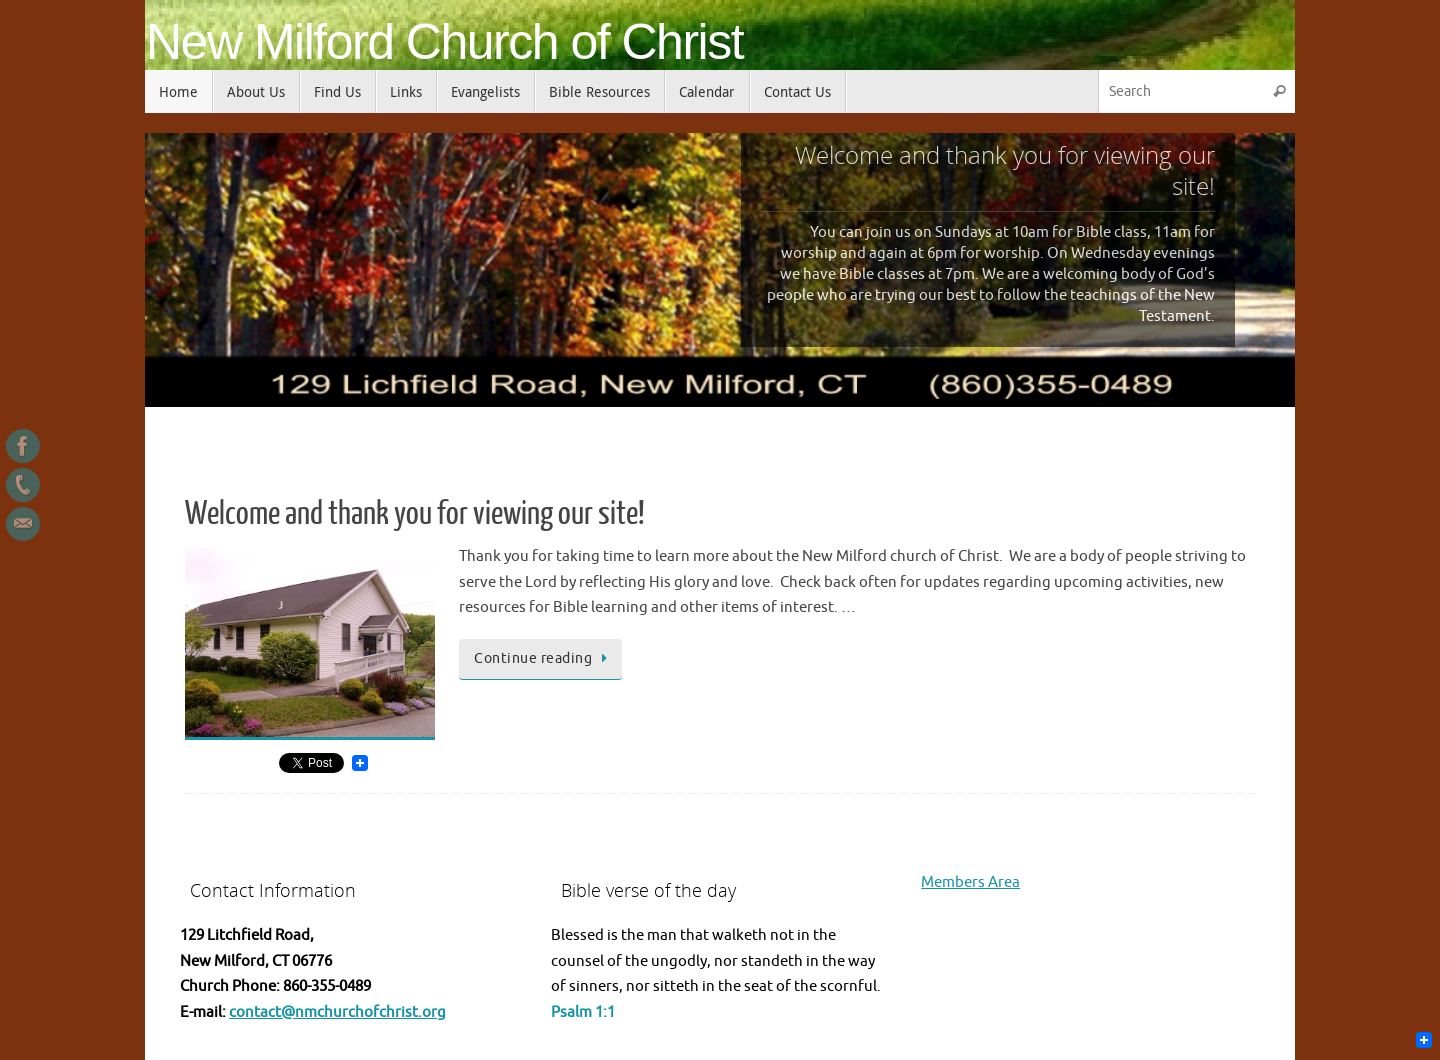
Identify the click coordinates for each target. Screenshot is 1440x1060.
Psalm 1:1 (583, 1012)
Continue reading (544, 658)
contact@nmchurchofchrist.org (337, 1012)
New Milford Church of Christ (444, 42)
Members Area (970, 882)
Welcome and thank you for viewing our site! (415, 514)
